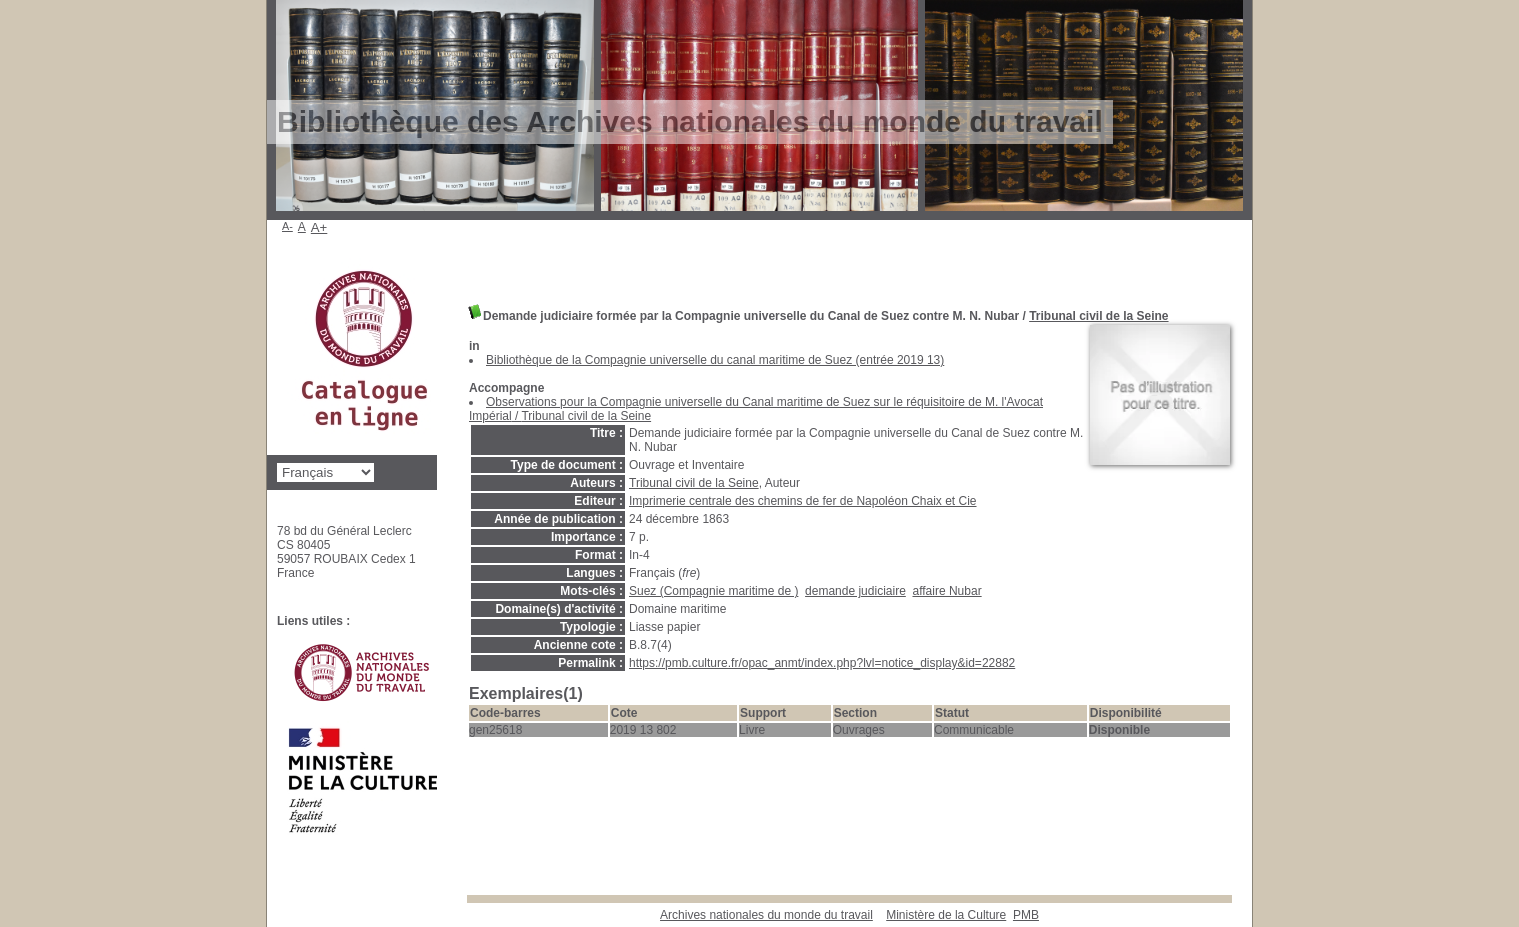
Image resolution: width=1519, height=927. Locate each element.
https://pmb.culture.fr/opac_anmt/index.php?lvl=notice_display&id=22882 (822, 663)
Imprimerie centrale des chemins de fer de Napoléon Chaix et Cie (803, 501)
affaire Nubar (946, 591)
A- (287, 226)
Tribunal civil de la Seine (1098, 316)
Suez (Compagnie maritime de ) (713, 591)
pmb (1026, 915)
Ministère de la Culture (946, 915)
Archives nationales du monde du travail (766, 915)
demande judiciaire (855, 591)
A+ (319, 227)
